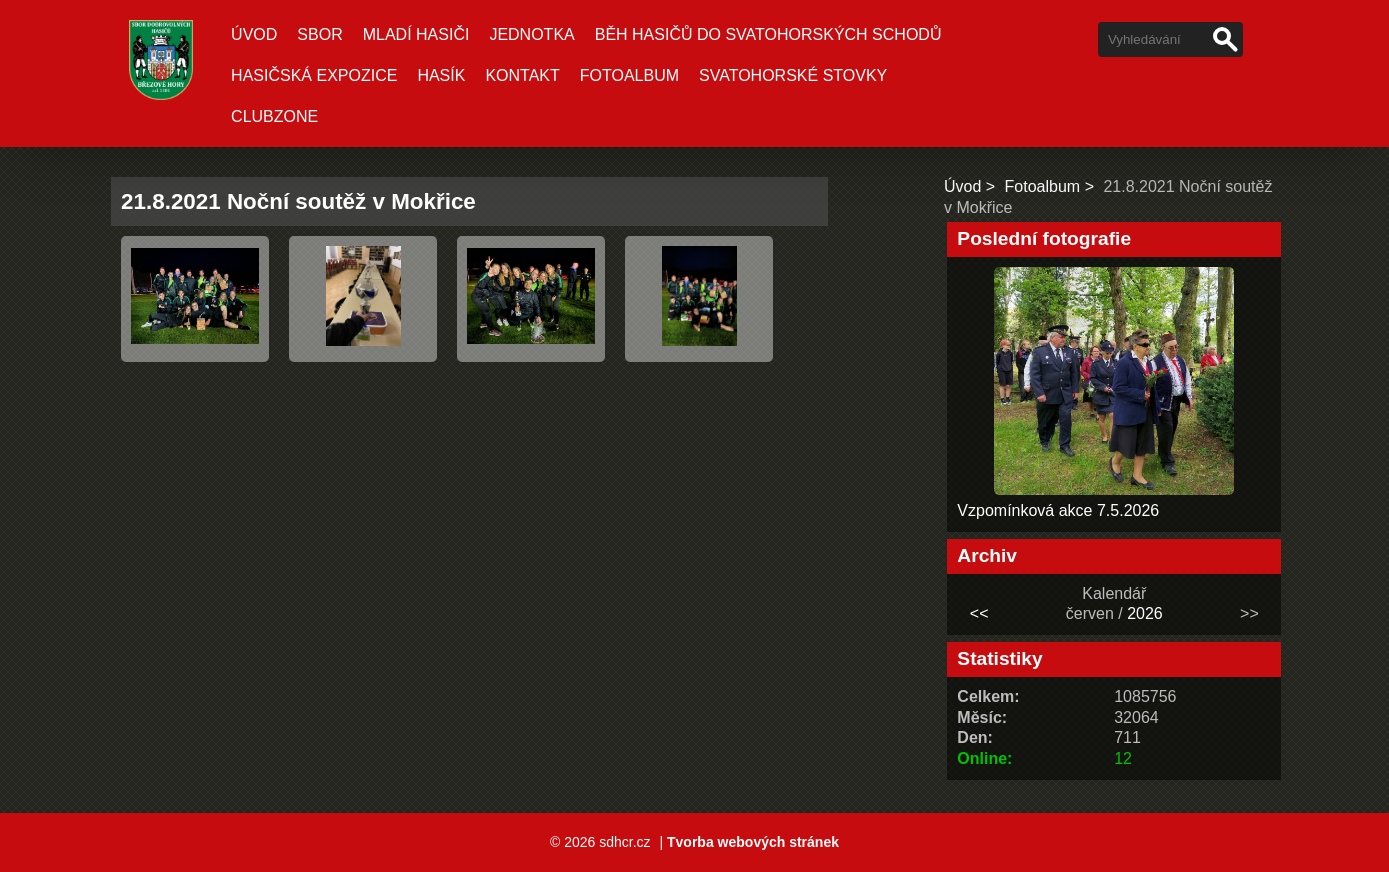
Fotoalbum (629, 75)
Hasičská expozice (314, 75)
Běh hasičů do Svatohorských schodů (768, 34)
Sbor (319, 34)
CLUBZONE (274, 116)
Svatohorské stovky (793, 75)
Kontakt (522, 75)
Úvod (254, 34)
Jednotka (531, 34)
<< (979, 613)
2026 (1145, 613)
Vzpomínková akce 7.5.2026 (1058, 510)
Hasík (441, 75)
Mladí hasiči (416, 34)
